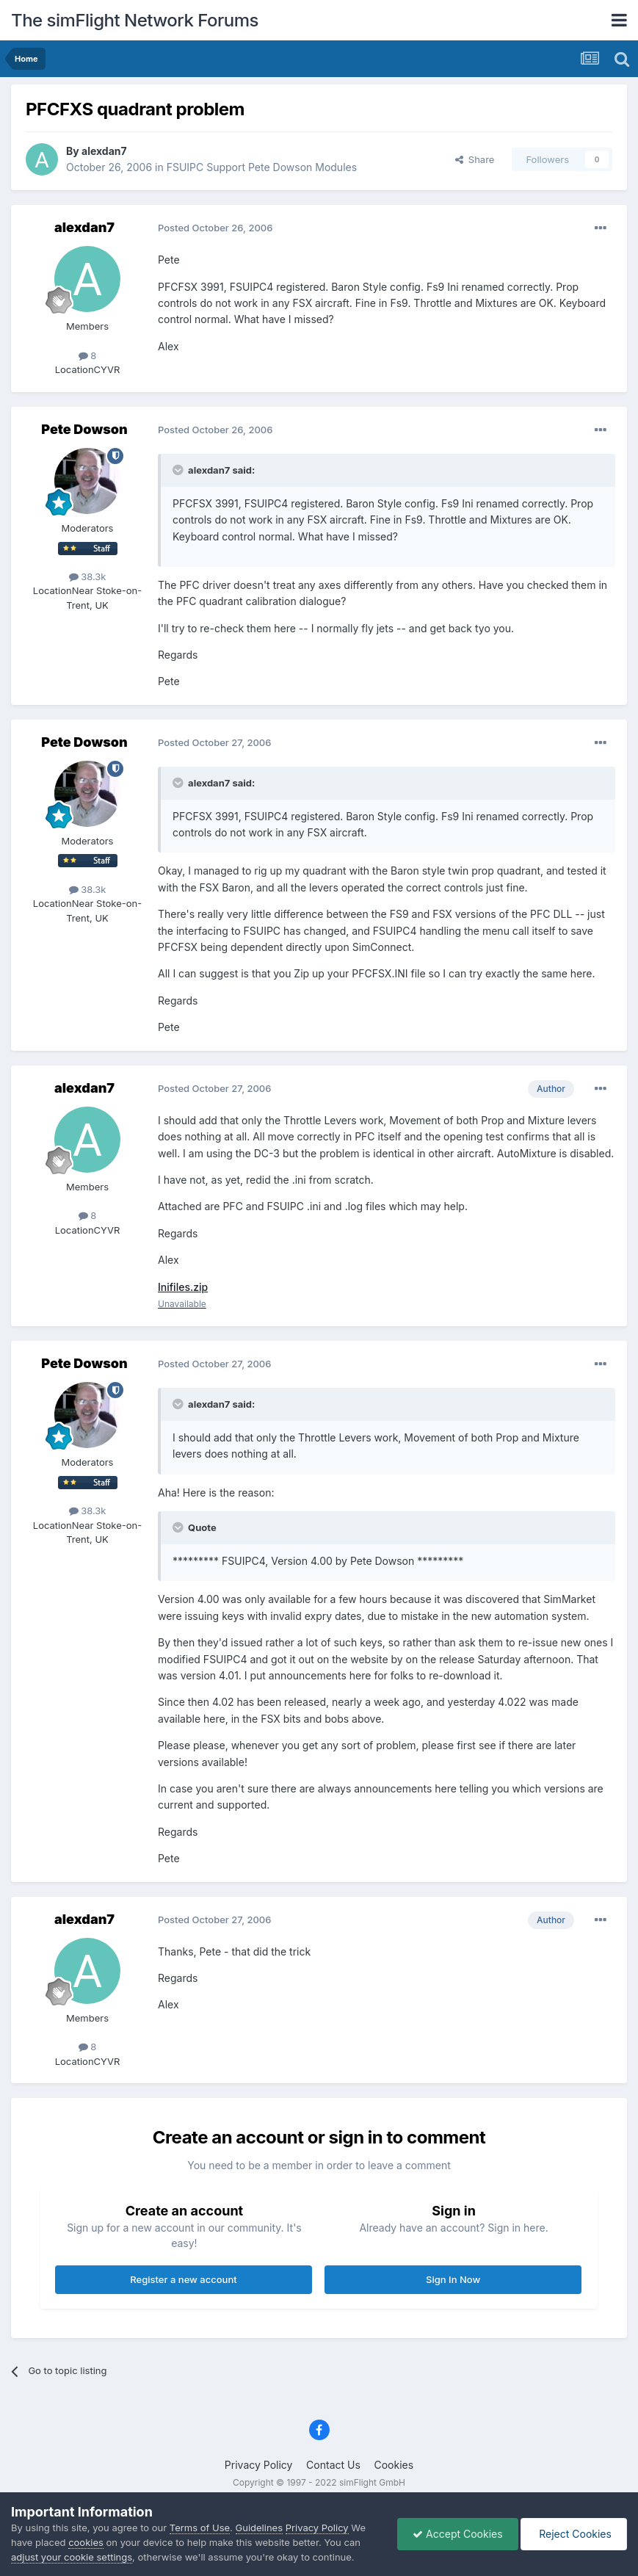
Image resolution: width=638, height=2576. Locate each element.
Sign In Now (453, 2279)
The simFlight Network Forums (134, 20)
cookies (86, 2542)
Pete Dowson (84, 429)
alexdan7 (104, 151)
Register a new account (183, 2279)
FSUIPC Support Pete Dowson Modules (262, 167)
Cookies (393, 2465)
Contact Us (333, 2465)
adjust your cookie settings (71, 2557)
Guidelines (259, 2527)
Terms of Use (200, 2527)
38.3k (87, 576)
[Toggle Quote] (179, 470)
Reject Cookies (574, 2534)
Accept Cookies (458, 2534)
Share (475, 159)
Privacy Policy (259, 2465)
